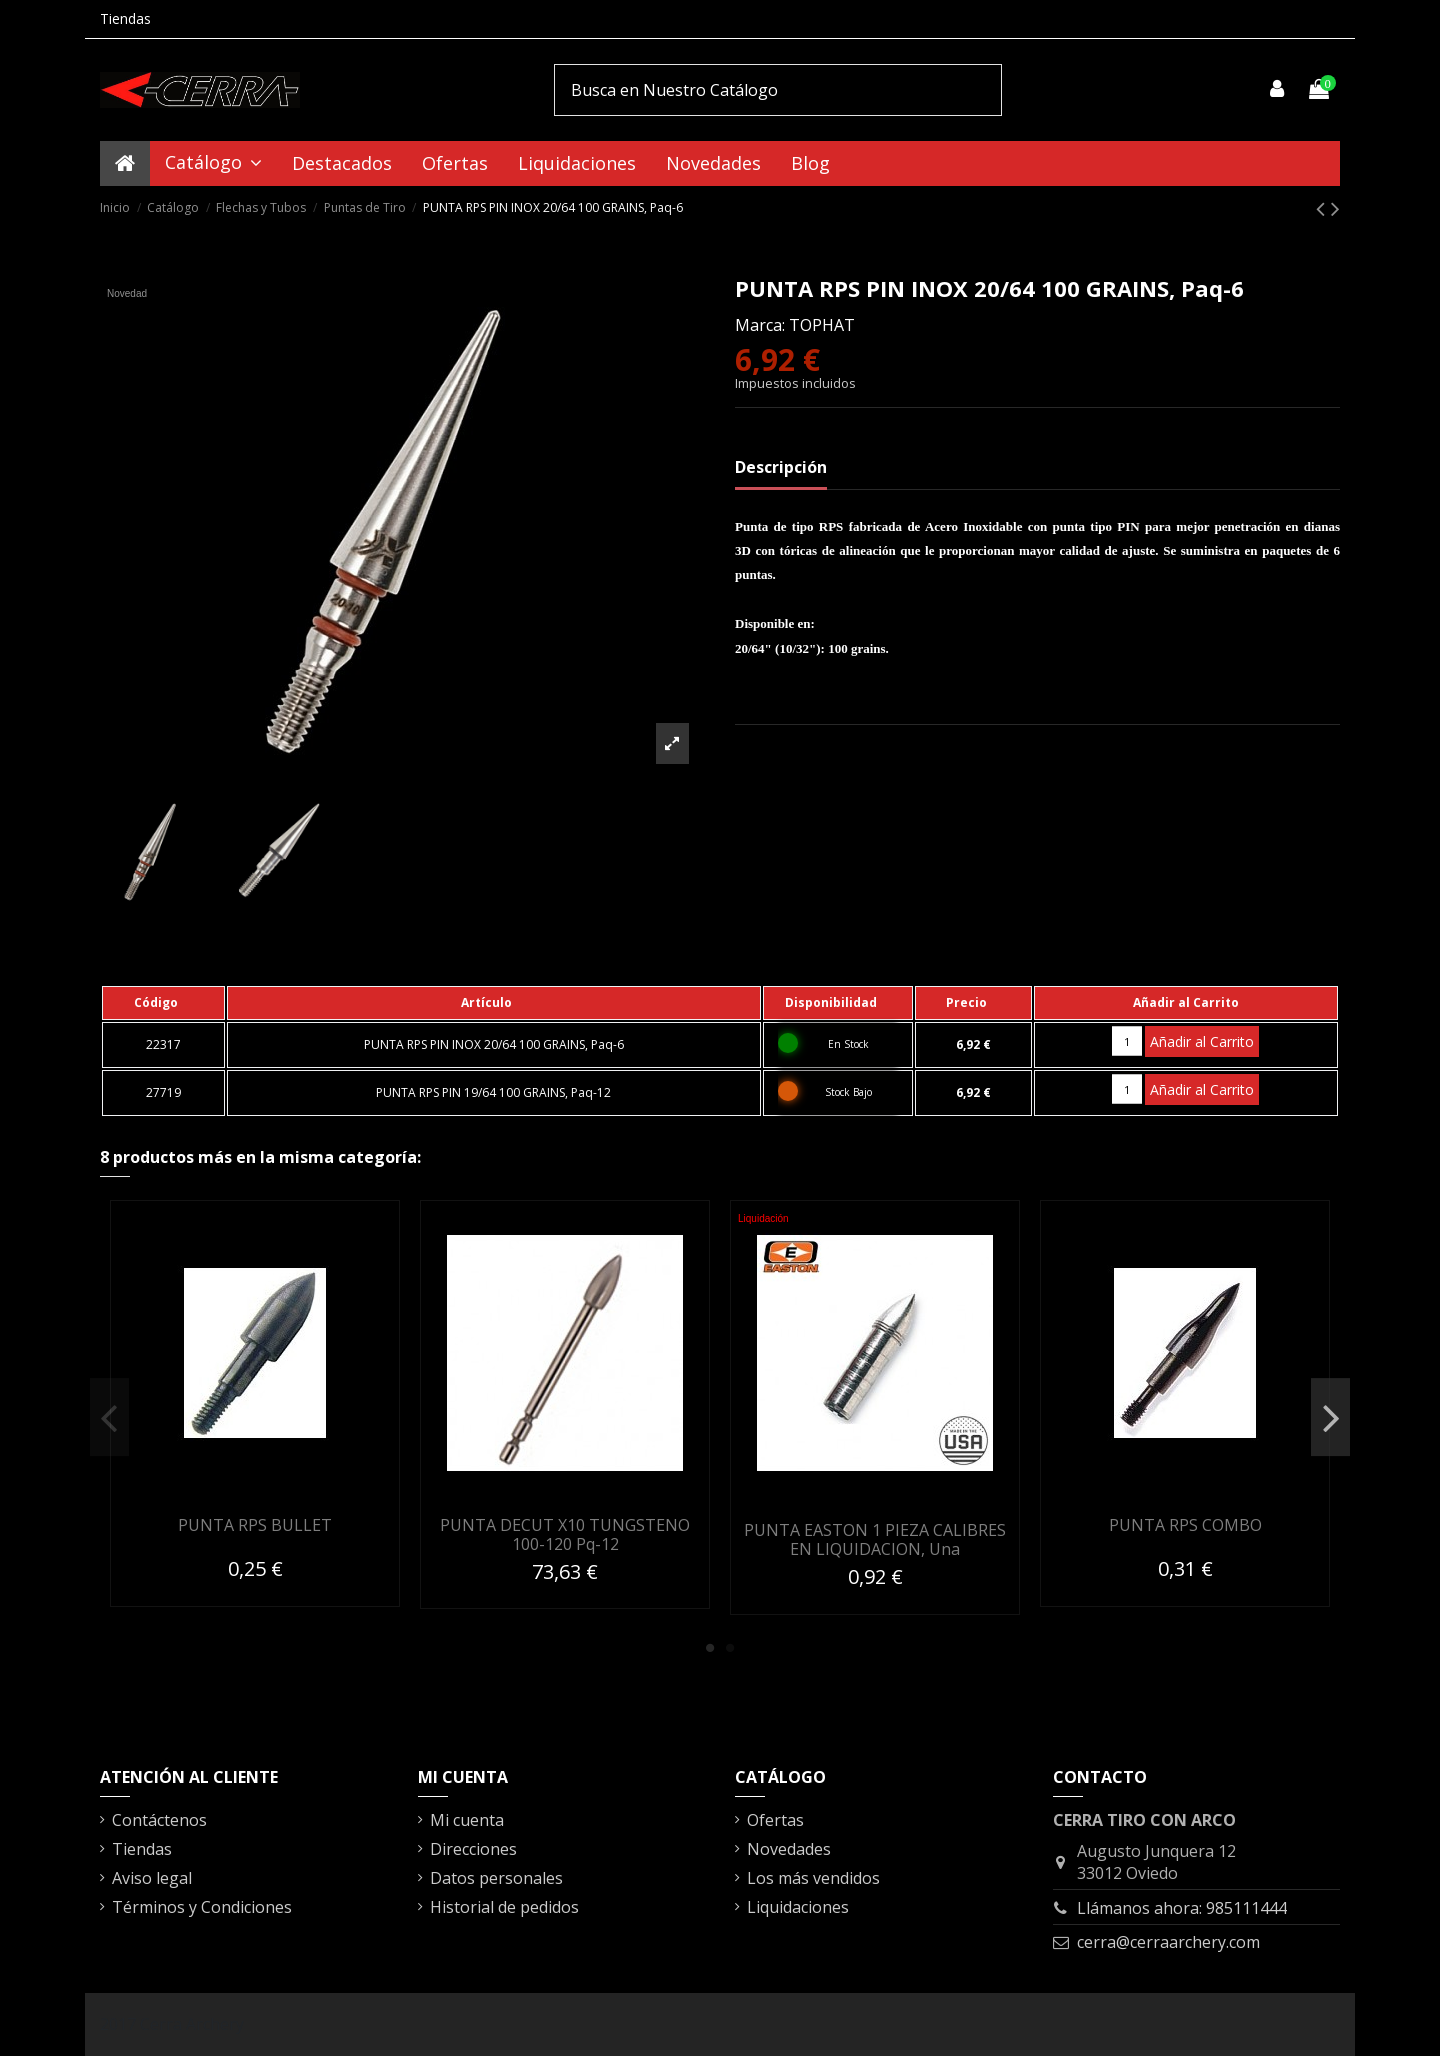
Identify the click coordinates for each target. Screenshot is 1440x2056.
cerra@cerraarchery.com (1168, 1942)
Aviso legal (152, 1878)
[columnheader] (163, 1003)
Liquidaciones (798, 1907)
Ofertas (775, 1820)
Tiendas (125, 18)
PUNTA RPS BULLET (255, 1525)
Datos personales (496, 1878)
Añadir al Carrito (1202, 1041)
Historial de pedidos (504, 1907)
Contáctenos (159, 1820)
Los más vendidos (813, 1878)
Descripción (781, 467)
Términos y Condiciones (202, 1907)
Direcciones (473, 1849)
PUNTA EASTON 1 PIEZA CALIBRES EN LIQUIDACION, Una (875, 1539)
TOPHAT (822, 325)
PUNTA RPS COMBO (1185, 1525)
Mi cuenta (467, 1820)
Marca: (760, 325)
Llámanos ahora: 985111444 (1182, 1908)
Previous (109, 1417)
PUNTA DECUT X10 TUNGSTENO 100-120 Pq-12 (565, 1534)
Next (1330, 1417)
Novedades (789, 1849)
